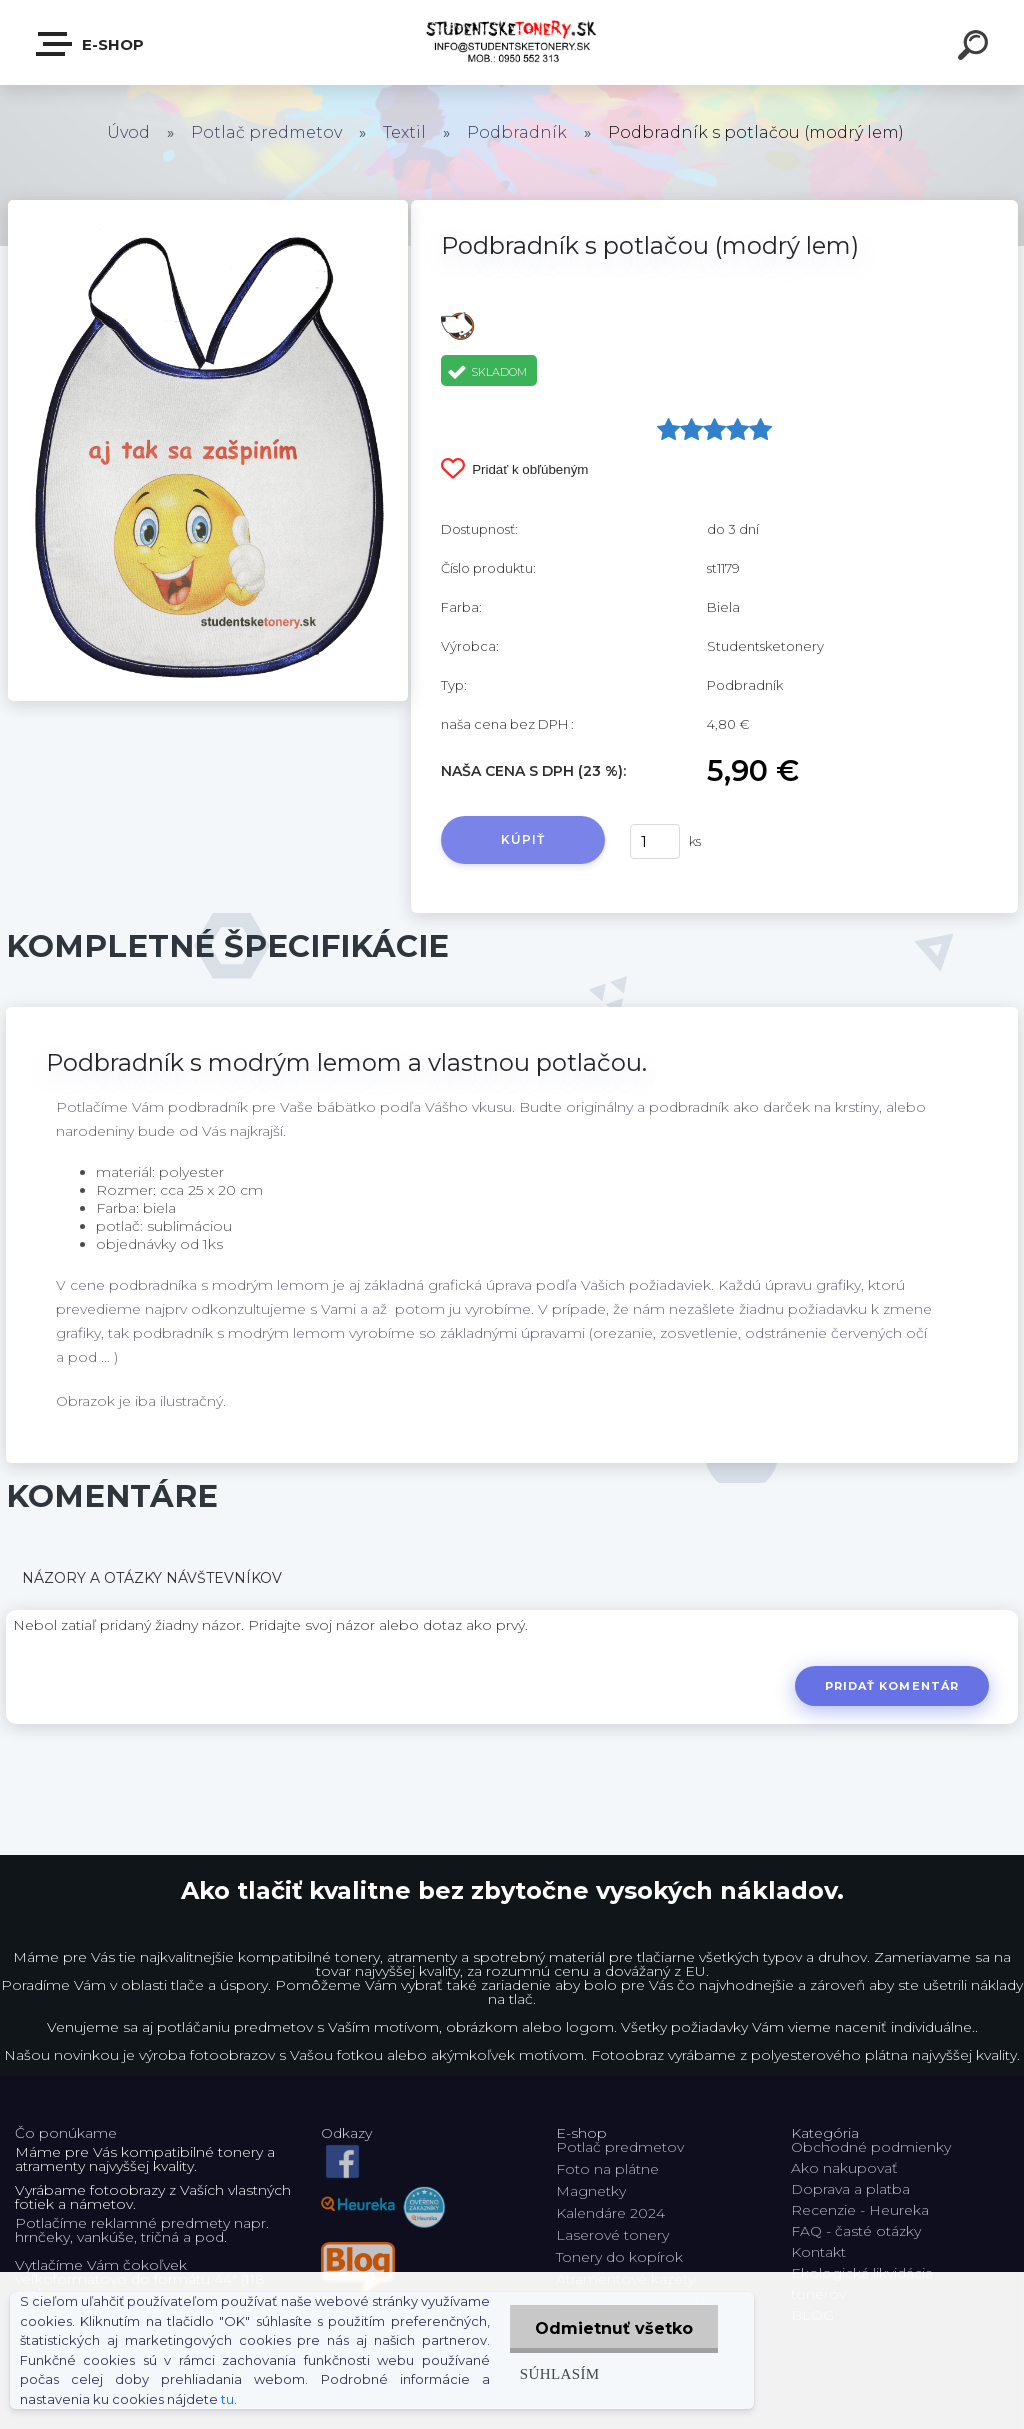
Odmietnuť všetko (614, 2328)
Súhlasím (560, 2373)
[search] (976, 48)
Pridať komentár (892, 1686)
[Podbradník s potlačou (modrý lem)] (208, 207)
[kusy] (655, 841)
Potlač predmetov (266, 132)
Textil (404, 132)
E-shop (91, 44)
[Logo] (512, 42)
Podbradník (517, 132)
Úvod (128, 132)
